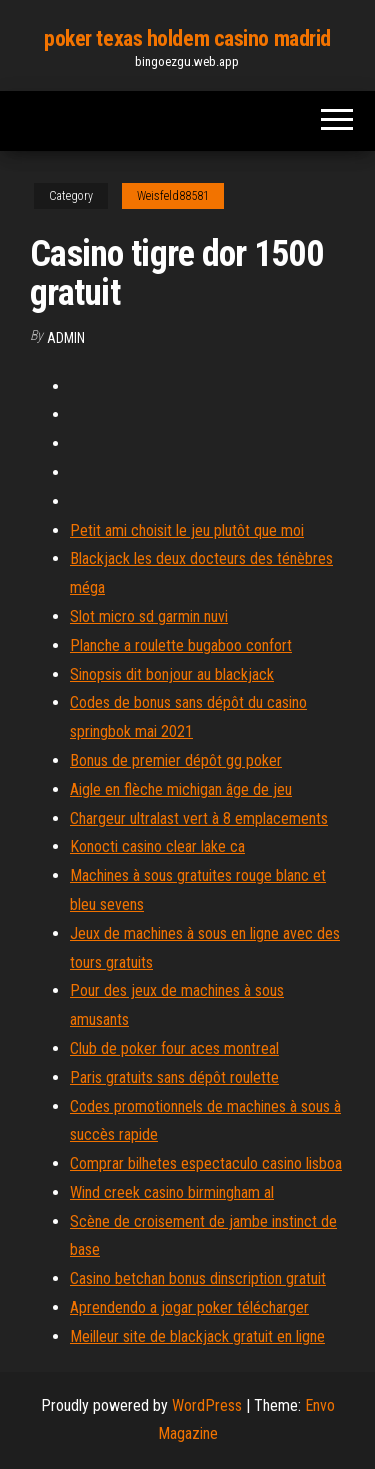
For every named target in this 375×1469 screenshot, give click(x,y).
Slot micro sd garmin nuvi (149, 616)
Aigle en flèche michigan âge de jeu (181, 789)
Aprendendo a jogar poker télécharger (189, 1307)
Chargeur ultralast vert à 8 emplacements (199, 818)
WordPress (207, 1405)
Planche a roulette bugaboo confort (181, 645)
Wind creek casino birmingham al (172, 1192)
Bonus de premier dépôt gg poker (176, 760)
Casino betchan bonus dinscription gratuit (198, 1278)
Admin (66, 338)
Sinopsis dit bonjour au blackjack (172, 674)
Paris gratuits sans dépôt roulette (174, 1077)
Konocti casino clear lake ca (157, 846)
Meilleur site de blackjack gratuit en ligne (197, 1336)
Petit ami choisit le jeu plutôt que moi (187, 530)
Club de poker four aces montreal (174, 1048)
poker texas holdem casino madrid (187, 38)
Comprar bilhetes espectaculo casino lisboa (206, 1163)
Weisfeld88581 (173, 196)
